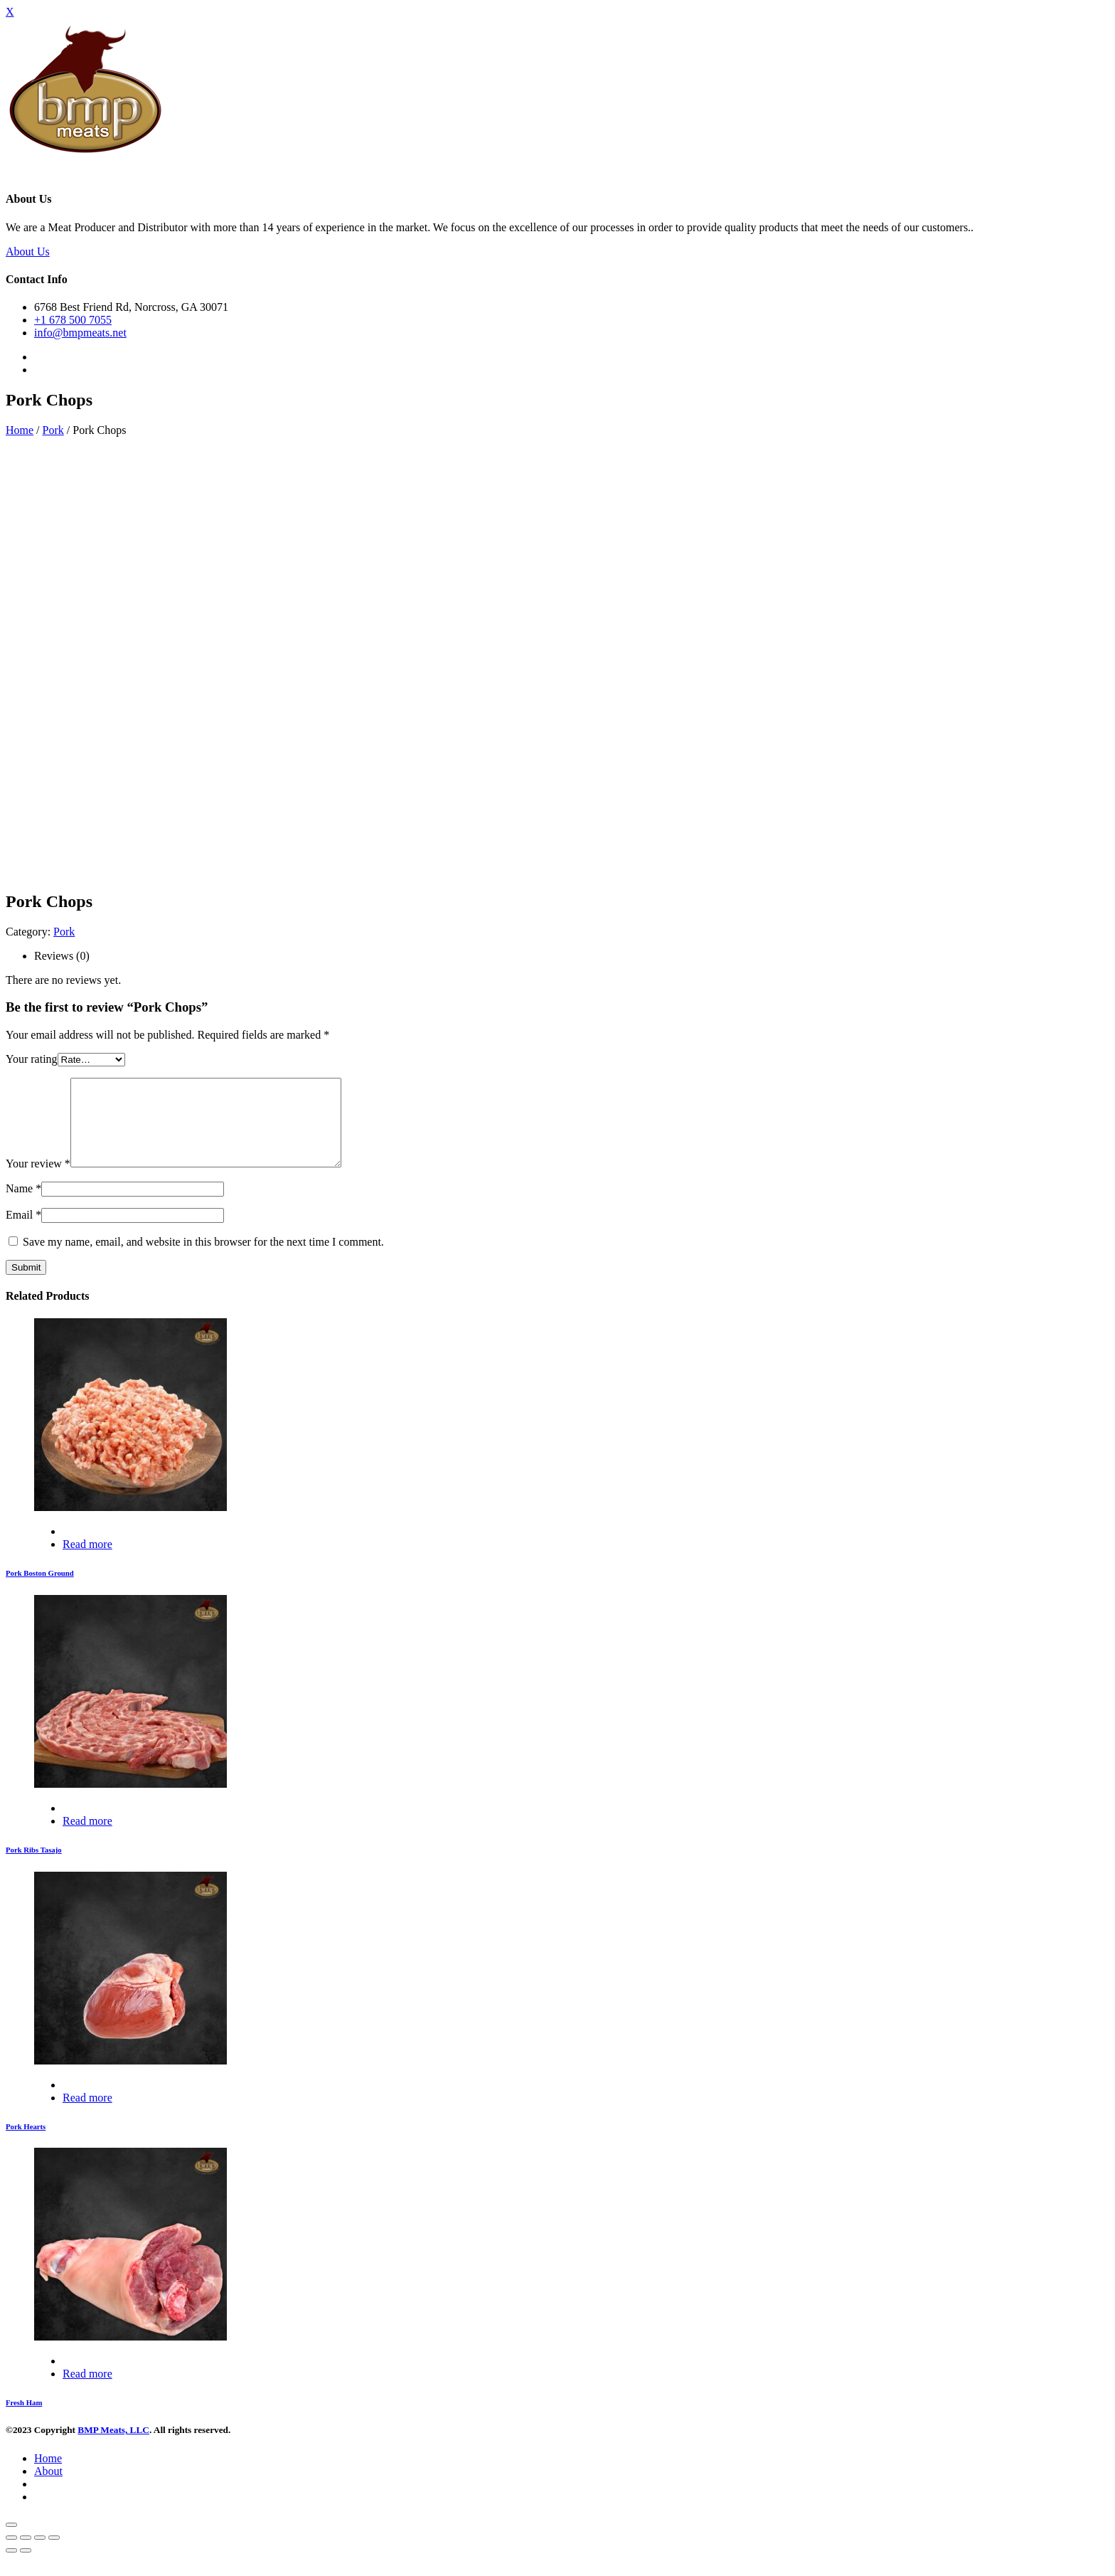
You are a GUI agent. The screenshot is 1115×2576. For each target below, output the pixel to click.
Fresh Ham (24, 2419)
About (48, 2488)
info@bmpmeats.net (80, 333)
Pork (53, 430)
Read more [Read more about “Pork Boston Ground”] (87, 1561)
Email (23, 1232)
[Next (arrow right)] (25, 2567)
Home (19, 430)
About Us (28, 251)
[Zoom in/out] (54, 2555)
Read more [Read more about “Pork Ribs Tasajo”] (87, 1838)
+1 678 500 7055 (73, 320)
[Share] (25, 2555)
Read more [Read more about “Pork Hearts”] (87, 2115)
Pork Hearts (26, 2143)
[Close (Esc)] (11, 2555)
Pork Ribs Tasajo (34, 1866)
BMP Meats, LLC (113, 2447)
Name (23, 1205)
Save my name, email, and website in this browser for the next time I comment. (203, 1259)
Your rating (32, 1059)
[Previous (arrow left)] (11, 2567)
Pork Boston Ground (40, 1590)
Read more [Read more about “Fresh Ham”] (87, 2391)
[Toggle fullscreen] (40, 2555)
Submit (26, 1284)
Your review (38, 1181)
